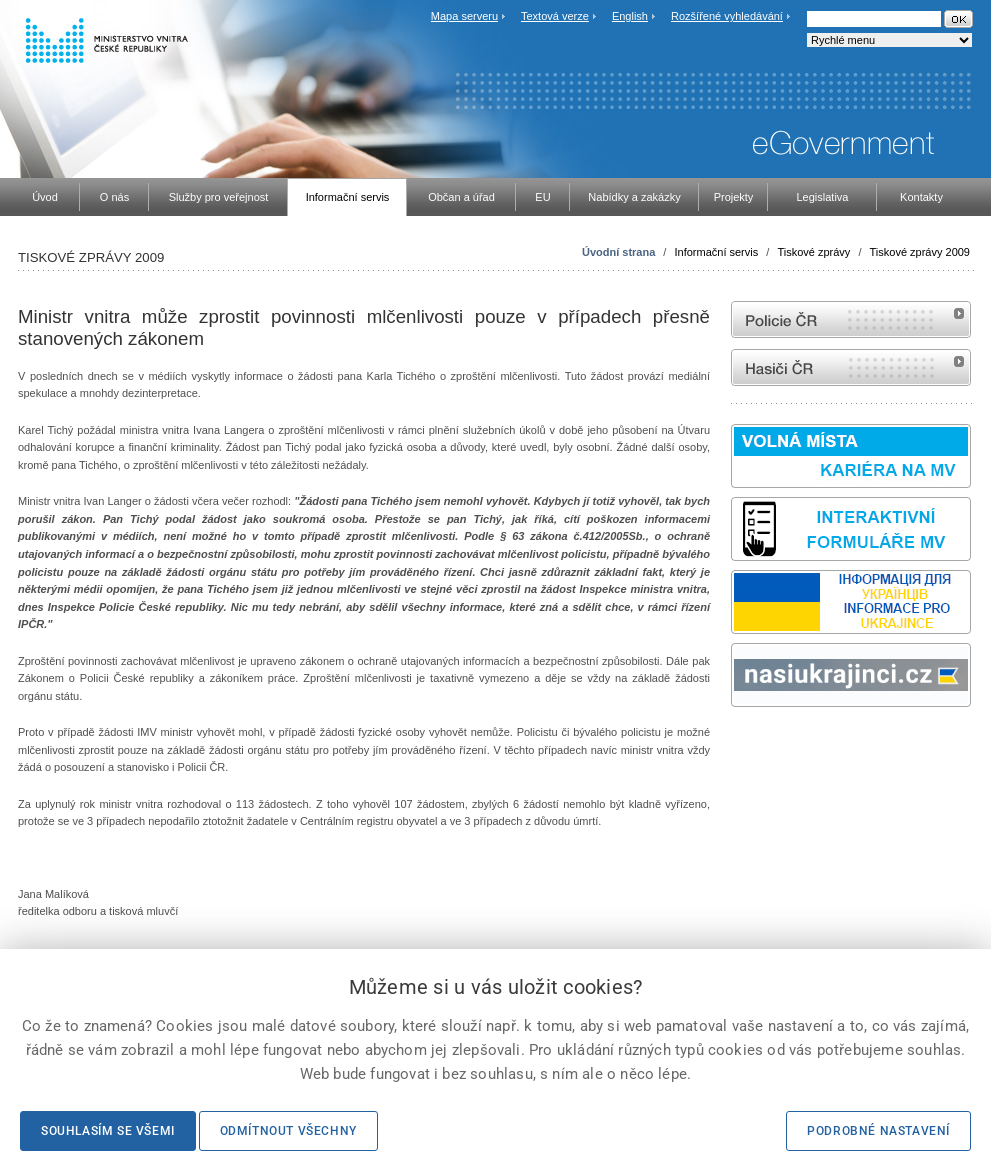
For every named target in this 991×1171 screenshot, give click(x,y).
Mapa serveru (464, 16)
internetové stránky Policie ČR (851, 319)
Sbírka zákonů (734, 744)
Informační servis (716, 252)
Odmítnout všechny (288, 1131)
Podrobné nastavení (878, 1131)
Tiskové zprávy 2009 (920, 252)
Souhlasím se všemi (108, 1131)
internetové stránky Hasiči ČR (851, 367)
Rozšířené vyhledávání (727, 16)
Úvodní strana (618, 252)
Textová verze (555, 16)
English (630, 16)
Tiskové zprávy (813, 252)
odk (741, 744)
